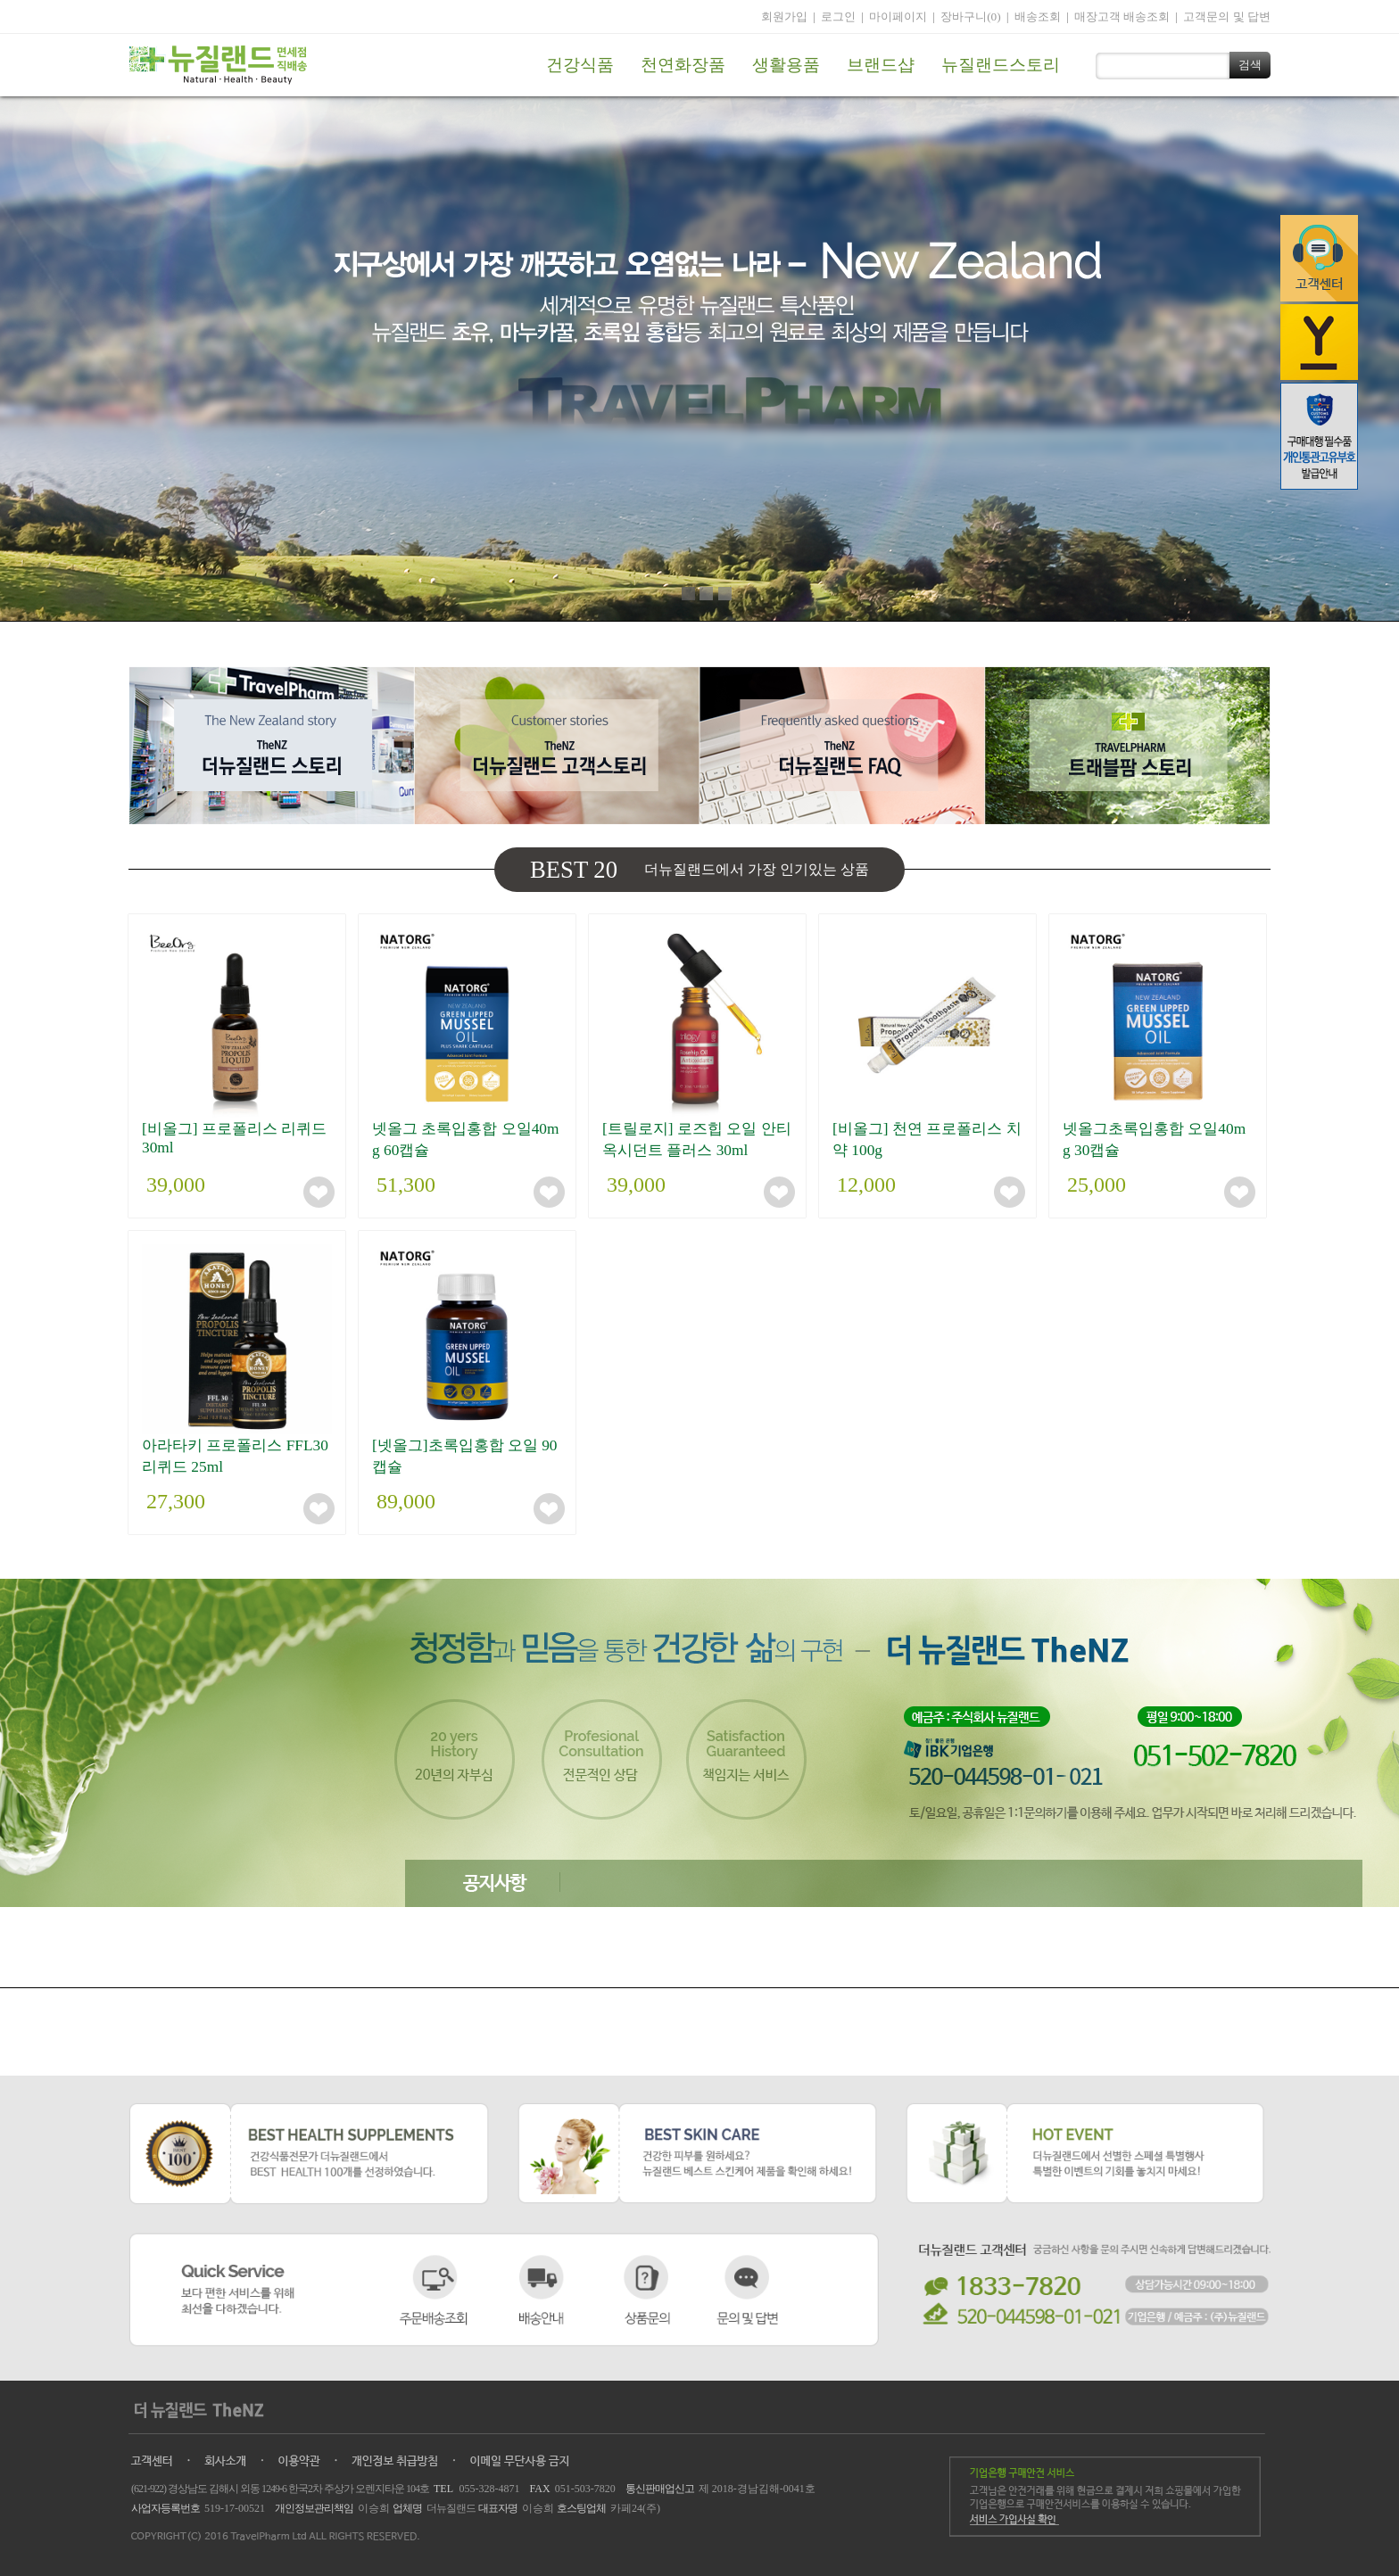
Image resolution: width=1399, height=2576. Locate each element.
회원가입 (784, 16)
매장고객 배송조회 (1122, 16)
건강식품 (580, 64)
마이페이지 (898, 16)
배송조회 (1037, 16)
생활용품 (786, 64)
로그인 (838, 16)
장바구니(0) (970, 16)
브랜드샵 (881, 64)
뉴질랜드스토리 (1000, 64)
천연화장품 (683, 64)
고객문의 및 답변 (1227, 16)
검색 (1250, 64)
